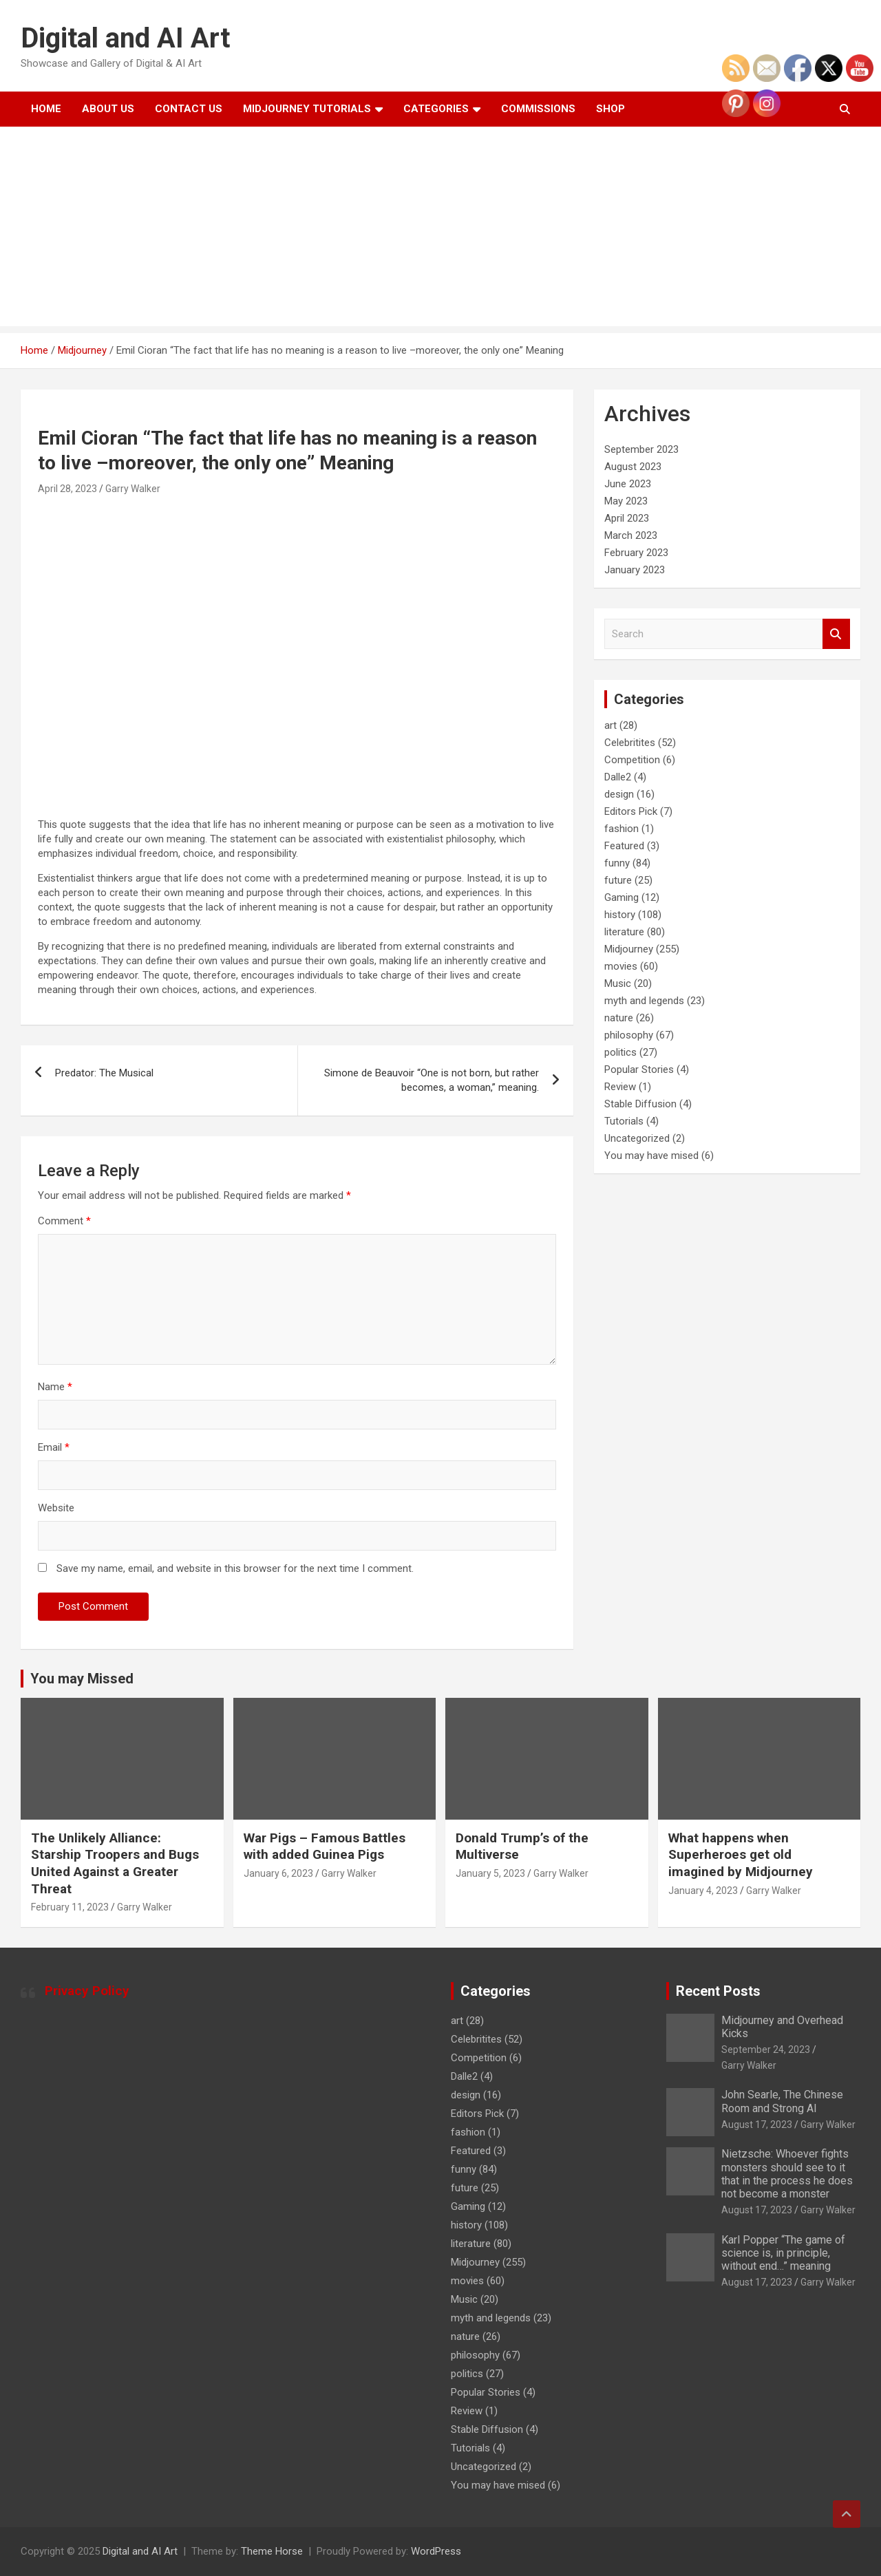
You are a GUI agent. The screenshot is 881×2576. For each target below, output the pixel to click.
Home (46, 109)
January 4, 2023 (703, 1890)
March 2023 (630, 535)
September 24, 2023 (765, 2049)
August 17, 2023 (756, 2124)
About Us (108, 109)
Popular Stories (639, 1069)
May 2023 (626, 501)
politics (620, 1052)
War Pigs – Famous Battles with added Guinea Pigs (324, 1846)
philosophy (628, 1035)
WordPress (436, 2551)
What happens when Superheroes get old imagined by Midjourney (740, 1855)
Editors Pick (630, 811)
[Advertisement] (440, 230)
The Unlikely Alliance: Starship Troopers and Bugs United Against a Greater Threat (115, 1863)
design (619, 794)
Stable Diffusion (640, 1104)
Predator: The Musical (104, 1073)
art (610, 725)
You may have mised (651, 1155)
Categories (436, 109)
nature (618, 1018)
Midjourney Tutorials (307, 109)
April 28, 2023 (67, 488)
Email (54, 1447)
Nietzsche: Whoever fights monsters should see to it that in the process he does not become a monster (787, 2173)
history (619, 914)
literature (624, 932)
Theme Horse (272, 2551)
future (618, 880)
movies (620, 966)
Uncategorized (637, 1138)
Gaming (621, 897)
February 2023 (636, 552)
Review (620, 1087)
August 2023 (632, 466)
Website (56, 1508)
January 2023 (634, 570)
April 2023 (626, 518)
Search (836, 634)
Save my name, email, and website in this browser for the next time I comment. (235, 1568)
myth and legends (644, 1000)
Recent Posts (718, 1991)
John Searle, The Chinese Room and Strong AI (782, 2101)
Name (55, 1387)
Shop (610, 109)
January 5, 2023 (490, 1873)
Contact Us (188, 109)
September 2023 (641, 449)
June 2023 (627, 484)
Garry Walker (132, 488)
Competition (632, 760)
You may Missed (82, 1678)
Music (617, 983)
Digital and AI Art (125, 38)
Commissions (538, 109)
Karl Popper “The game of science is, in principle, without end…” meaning (783, 2252)
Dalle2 (617, 777)
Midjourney (628, 949)
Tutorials (624, 1121)
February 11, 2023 (70, 1907)
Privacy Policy (87, 1991)
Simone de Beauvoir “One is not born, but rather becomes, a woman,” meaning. (431, 1080)
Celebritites (629, 742)
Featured (624, 846)
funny (617, 863)
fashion (621, 828)
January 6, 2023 (278, 1873)
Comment (64, 1221)
